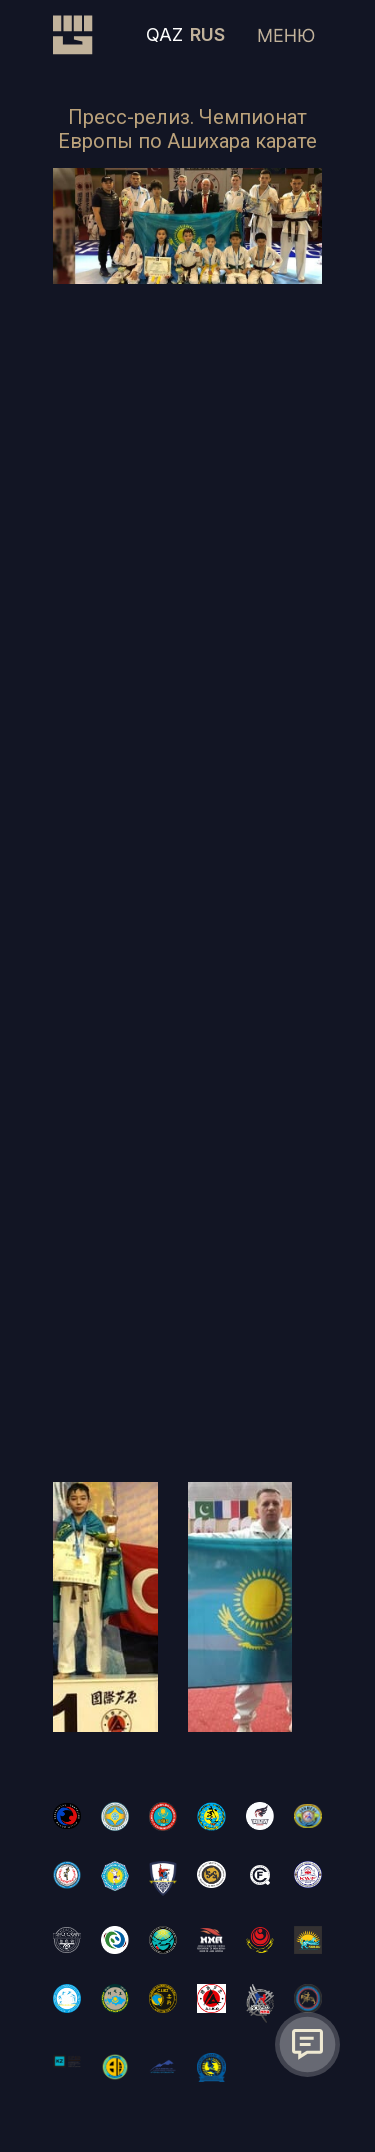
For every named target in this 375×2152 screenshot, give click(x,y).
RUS (207, 34)
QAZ (164, 34)
